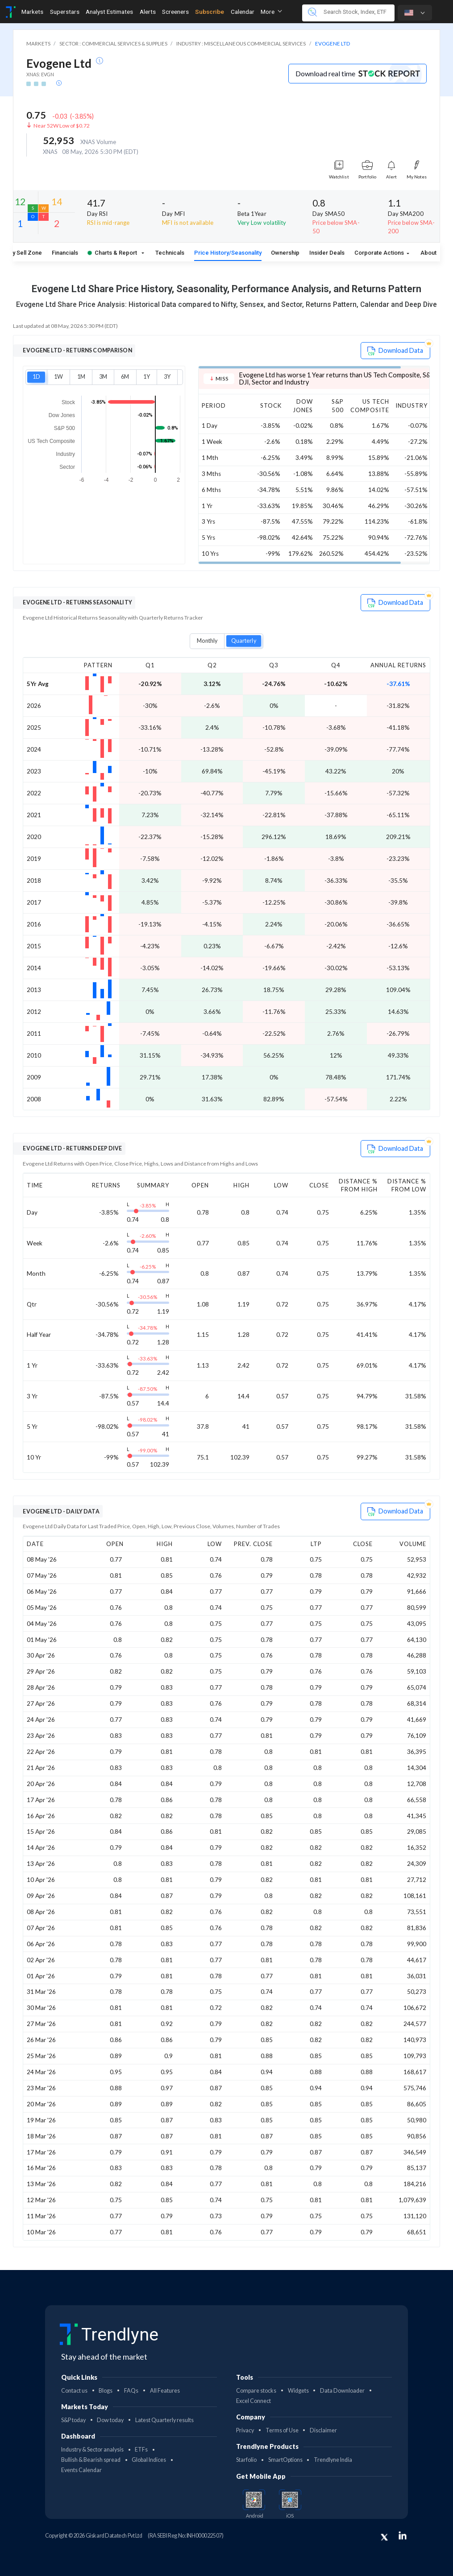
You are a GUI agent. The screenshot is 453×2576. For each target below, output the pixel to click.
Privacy (245, 2430)
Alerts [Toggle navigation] (148, 11)
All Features (165, 2390)
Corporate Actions (379, 252)
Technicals (169, 252)
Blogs (105, 2390)
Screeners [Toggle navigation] (175, 11)
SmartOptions (285, 2459)
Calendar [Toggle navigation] (242, 11)
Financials (65, 252)
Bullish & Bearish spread (91, 2459)
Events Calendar (81, 2470)
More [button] (271, 11)
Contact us (74, 2390)
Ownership (285, 252)
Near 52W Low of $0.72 (61, 125)
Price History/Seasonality (228, 252)
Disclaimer (323, 2430)
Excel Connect (253, 2401)
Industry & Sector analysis (92, 2449)
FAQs (131, 2390)
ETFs (141, 2449)
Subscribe (209, 11)
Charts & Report (112, 252)
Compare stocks (256, 2390)
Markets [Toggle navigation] (32, 11)
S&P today (73, 2420)
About (428, 252)
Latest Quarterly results (164, 2420)
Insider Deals (327, 252)
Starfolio (246, 2459)
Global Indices (149, 2459)
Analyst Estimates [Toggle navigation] (109, 11)
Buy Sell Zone (24, 252)
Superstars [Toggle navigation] (64, 11)
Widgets (298, 2390)
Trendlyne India (333, 2459)
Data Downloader (342, 2390)
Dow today (110, 2420)
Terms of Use (282, 2430)
